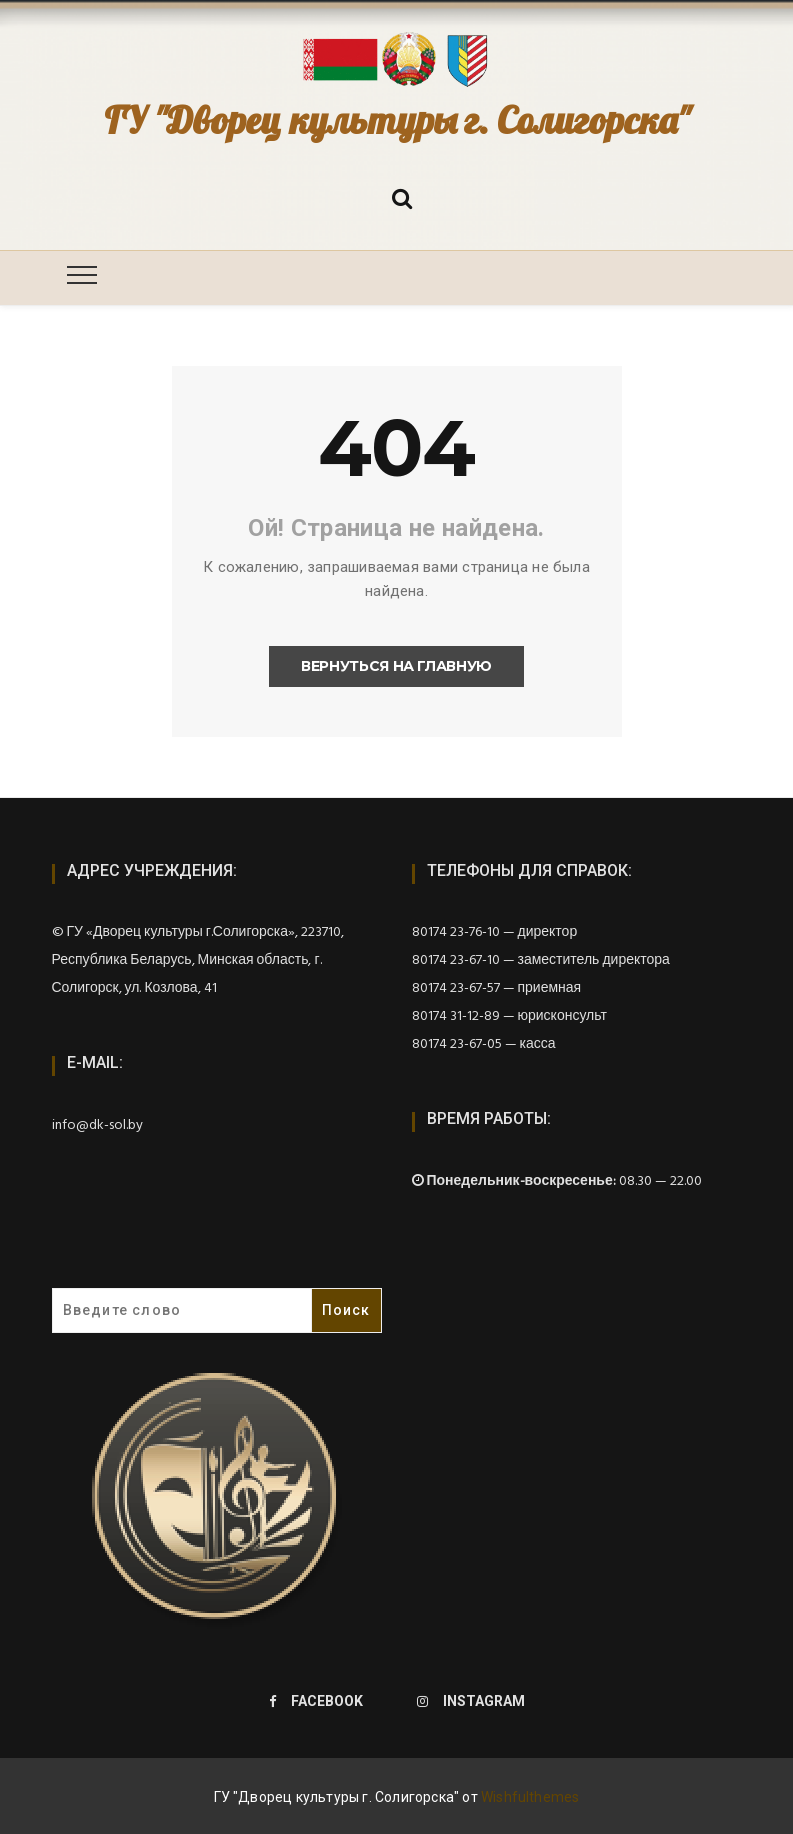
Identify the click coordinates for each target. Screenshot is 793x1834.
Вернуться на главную (396, 666)
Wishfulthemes (530, 1797)
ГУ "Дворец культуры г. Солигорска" (397, 120)
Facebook (316, 1701)
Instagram (471, 1701)
